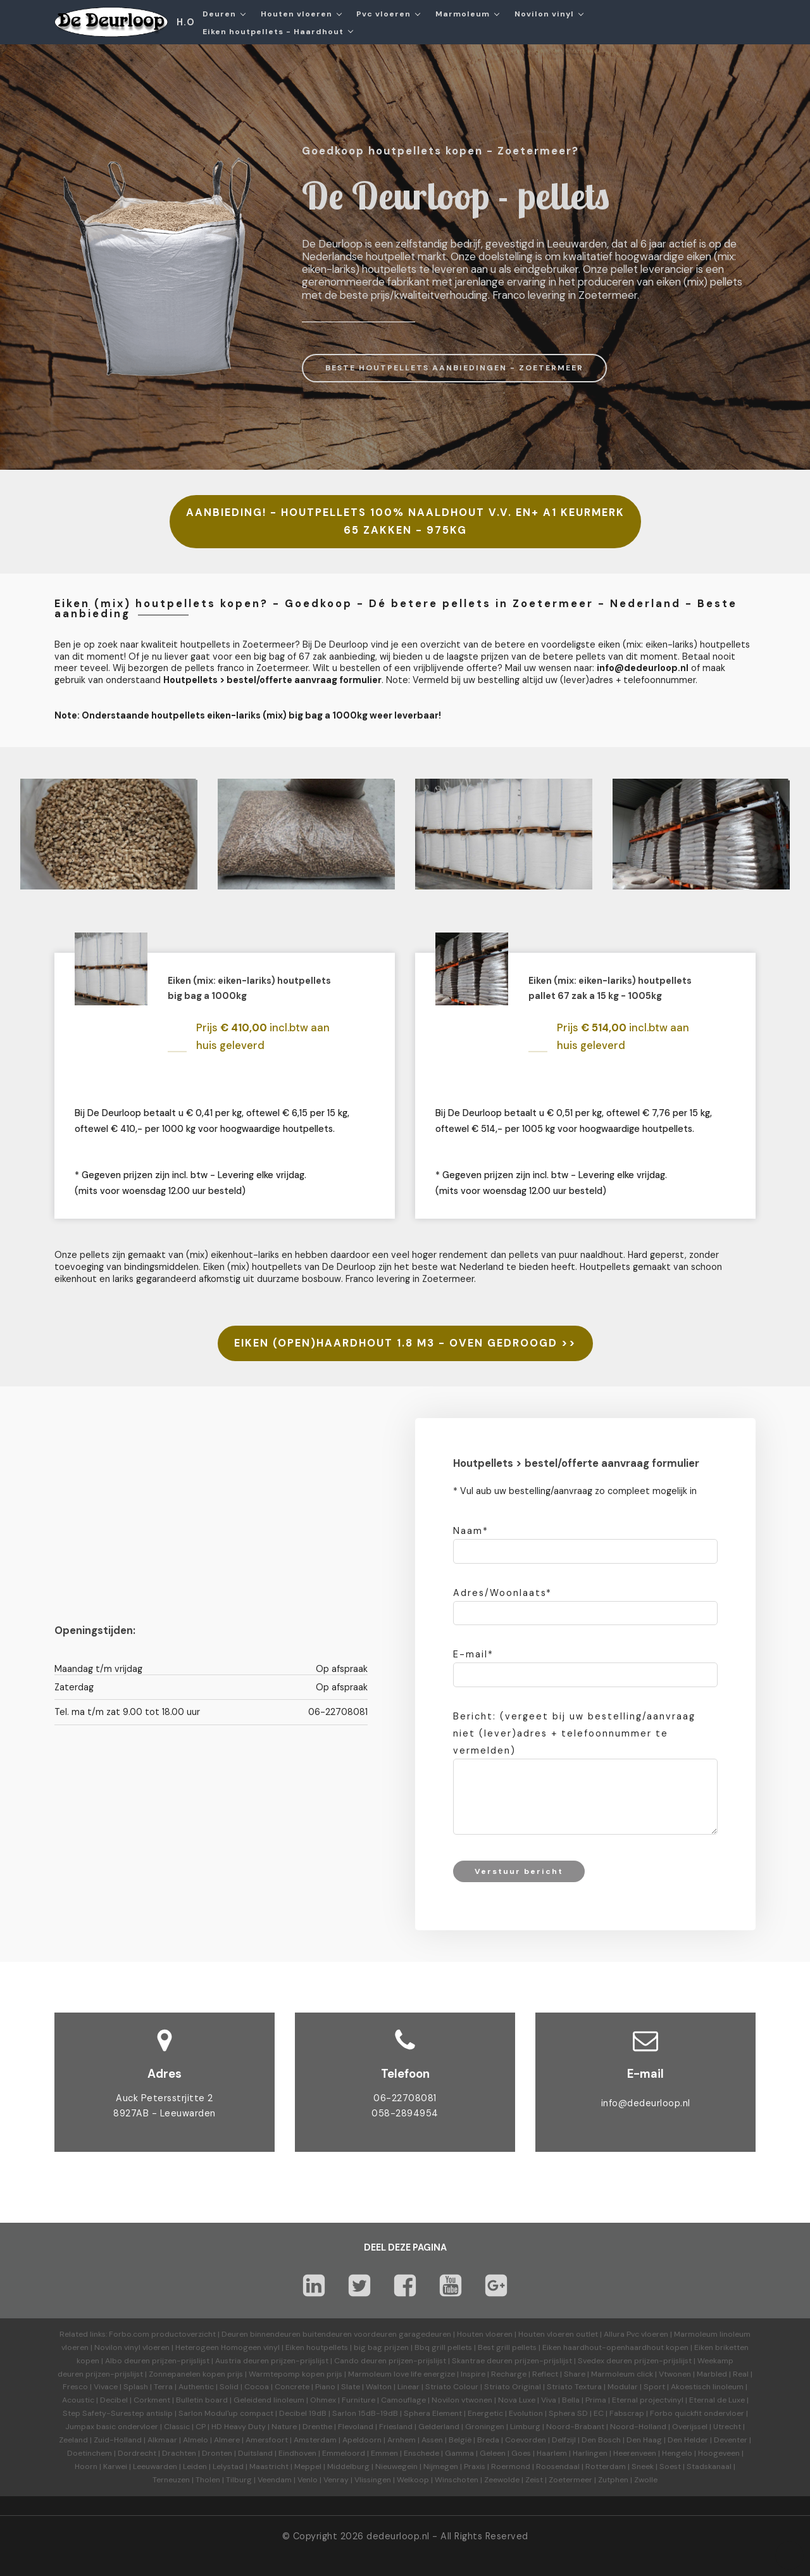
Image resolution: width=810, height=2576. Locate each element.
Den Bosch (601, 2440)
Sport (654, 2387)
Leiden (195, 2466)
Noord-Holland (638, 2427)
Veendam (275, 2480)
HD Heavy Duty (238, 2427)
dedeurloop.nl (398, 2536)
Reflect (545, 2374)
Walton (379, 2387)
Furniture (358, 2400)
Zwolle (645, 2480)
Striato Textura (574, 2387)
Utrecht (727, 2427)
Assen (432, 2440)
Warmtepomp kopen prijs (295, 2374)
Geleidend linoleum (269, 2400)
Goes (521, 2453)
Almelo (195, 2440)
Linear (408, 2387)
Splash (135, 2387)
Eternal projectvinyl (647, 2400)
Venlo (307, 2480)
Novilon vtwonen (462, 2400)
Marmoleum (462, 14)
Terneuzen (171, 2480)
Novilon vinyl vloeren (132, 2347)
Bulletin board (202, 2400)
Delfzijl (564, 2440)
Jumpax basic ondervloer (111, 2427)
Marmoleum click (622, 2374)
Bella (571, 2400)
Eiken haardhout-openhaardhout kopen (615, 2347)
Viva (548, 2400)
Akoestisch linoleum (707, 2387)
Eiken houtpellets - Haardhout (273, 32)
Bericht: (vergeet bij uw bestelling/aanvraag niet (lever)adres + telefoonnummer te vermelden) (574, 1733)
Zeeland (73, 2440)
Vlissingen (372, 2480)
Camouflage (403, 2400)
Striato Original (512, 2387)
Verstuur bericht (519, 1871)
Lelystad (228, 2466)
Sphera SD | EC (576, 2413)
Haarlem (552, 2453)
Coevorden (525, 2440)
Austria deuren (242, 2361)
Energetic (484, 2413)
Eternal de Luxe (717, 2400)
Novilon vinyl (544, 14)
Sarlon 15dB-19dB (365, 2413)
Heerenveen (634, 2453)
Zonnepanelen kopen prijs (196, 2374)
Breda (488, 2440)
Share (574, 2374)
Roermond (510, 2466)
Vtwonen (675, 2374)
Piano (325, 2387)
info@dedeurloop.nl (645, 2103)
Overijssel (689, 2427)
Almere (227, 2440)
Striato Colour (451, 2387)
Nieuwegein (396, 2466)
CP (201, 2427)
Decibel (114, 2400)
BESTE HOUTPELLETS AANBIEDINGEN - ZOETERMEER (454, 368)
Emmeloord (343, 2453)
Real (741, 2374)
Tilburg (239, 2480)
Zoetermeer (570, 2480)
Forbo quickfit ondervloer (697, 2413)
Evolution (526, 2413)
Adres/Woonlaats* (502, 1593)
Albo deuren (127, 2361)
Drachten (179, 2453)
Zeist (534, 2480)
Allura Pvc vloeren (636, 2334)
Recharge (508, 2374)
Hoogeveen (719, 2453)
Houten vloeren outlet (558, 2334)
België (460, 2440)
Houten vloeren (296, 14)
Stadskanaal (709, 2466)
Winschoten (456, 2480)
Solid (229, 2387)
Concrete (292, 2387)
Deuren (219, 14)
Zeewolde (502, 2480)
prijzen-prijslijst (180, 2361)
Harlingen (590, 2453)
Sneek (643, 2466)
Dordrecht (137, 2453)
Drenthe (317, 2427)
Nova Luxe (516, 2400)
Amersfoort (267, 2440)
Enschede (421, 2453)
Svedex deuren (605, 2361)
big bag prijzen (381, 2347)
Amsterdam (315, 2440)
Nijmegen (440, 2466)
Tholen (208, 2480)
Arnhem (401, 2440)
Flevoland (355, 2427)
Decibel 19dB (303, 2413)
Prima (595, 2400)
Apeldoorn (362, 2440)
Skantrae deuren (482, 2361)
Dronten (217, 2453)
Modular (623, 2387)
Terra (163, 2387)
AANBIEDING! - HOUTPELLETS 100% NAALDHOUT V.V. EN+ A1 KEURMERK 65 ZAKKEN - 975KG (405, 521)
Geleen (493, 2453)
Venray (336, 2480)
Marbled (712, 2374)
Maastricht (269, 2466)
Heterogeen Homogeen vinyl (227, 2347)
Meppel (307, 2466)
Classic (177, 2427)
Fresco (75, 2387)
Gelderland (438, 2427)
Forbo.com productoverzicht (162, 2334)
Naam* (471, 1530)
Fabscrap (626, 2413)
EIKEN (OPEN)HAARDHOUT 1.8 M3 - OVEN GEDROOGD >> (405, 1343)
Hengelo (677, 2453)
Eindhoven (297, 2453)
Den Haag (644, 2440)
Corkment (152, 2400)
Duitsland (255, 2453)
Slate (350, 2387)
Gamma (459, 2453)
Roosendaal (558, 2466)
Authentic (196, 2387)
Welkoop (413, 2480)
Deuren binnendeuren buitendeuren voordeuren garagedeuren (336, 2334)
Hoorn (86, 2466)
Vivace (106, 2387)
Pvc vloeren (383, 14)
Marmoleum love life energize (401, 2374)
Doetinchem (89, 2453)
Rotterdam (605, 2466)
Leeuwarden (155, 2466)
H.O (186, 22)
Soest (670, 2466)
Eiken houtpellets (316, 2347)
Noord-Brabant (575, 2427)
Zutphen (613, 2480)
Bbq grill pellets (443, 2347)
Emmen (384, 2453)
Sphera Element (433, 2413)
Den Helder (688, 2440)
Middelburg (348, 2466)
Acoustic (78, 2400)
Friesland (396, 2427)
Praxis (474, 2466)
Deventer (730, 2440)
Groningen (484, 2427)
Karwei (115, 2466)
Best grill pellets (507, 2347)
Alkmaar (162, 2440)
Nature (284, 2427)
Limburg (525, 2427)
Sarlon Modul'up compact (225, 2413)
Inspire (473, 2374)
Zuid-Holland (118, 2440)
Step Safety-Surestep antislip (118, 2413)
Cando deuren (360, 2361)
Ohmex (323, 2400)
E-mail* (473, 1654)
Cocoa (256, 2387)
